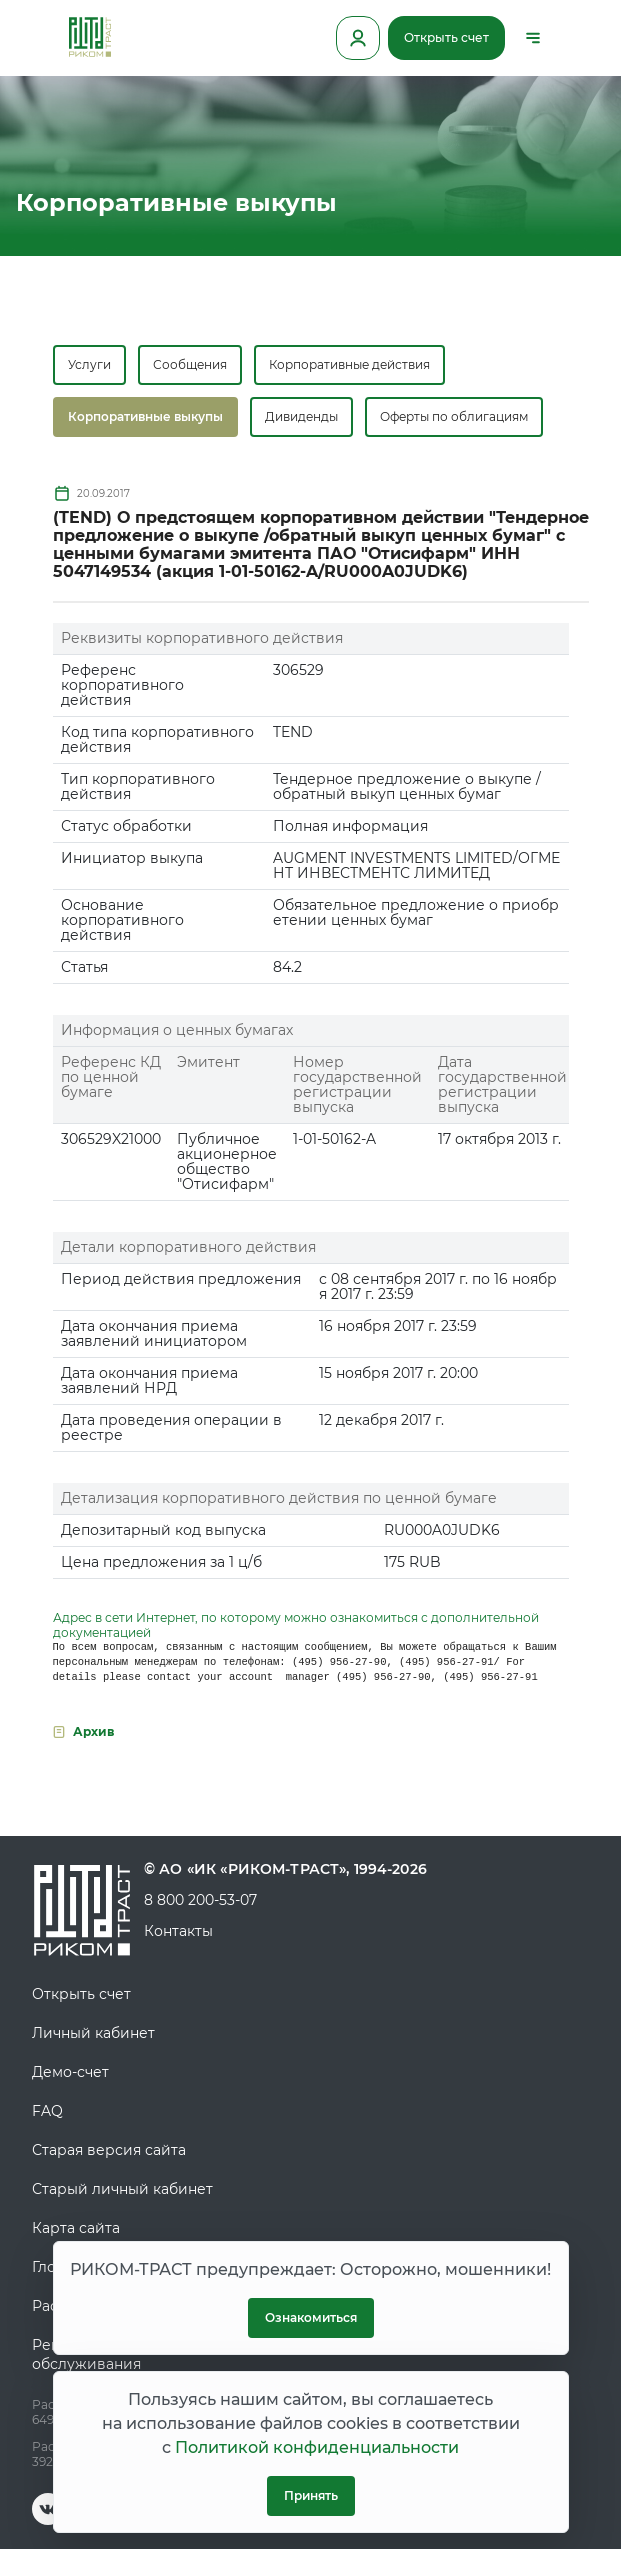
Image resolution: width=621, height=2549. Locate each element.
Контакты (178, 1931)
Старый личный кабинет (122, 2189)
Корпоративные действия (349, 364)
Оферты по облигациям (454, 416)
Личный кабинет (93, 2033)
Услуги (89, 364)
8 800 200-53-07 (200, 1900)
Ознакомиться (311, 2317)
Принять (311, 2495)
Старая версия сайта (109, 2150)
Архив (93, 1731)
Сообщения (190, 364)
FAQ (47, 2111)
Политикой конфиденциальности (317, 2447)
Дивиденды (301, 416)
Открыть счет (446, 37)
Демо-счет (70, 2072)
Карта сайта (76, 2228)
